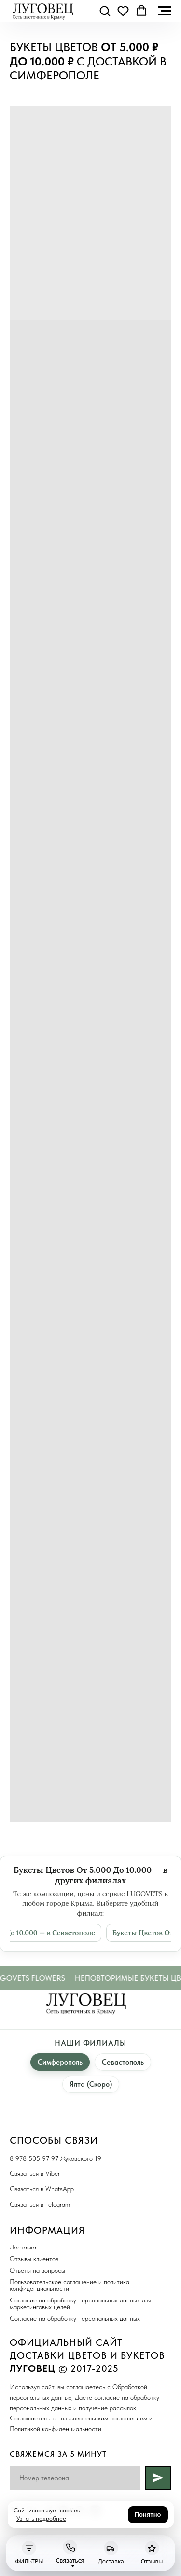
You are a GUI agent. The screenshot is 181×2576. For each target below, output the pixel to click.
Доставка (23, 2247)
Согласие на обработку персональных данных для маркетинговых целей (80, 2303)
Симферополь (60, 2062)
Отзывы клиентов (34, 2258)
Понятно (148, 2514)
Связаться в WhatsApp (42, 2189)
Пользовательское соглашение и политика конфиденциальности (69, 2285)
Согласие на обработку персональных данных (75, 2318)
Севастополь (123, 2062)
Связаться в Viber (35, 2173)
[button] (105, 10)
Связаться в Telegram (40, 2204)
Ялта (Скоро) (91, 2084)
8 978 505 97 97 (34, 2158)
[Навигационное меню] (164, 11)
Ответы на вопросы (37, 2270)
